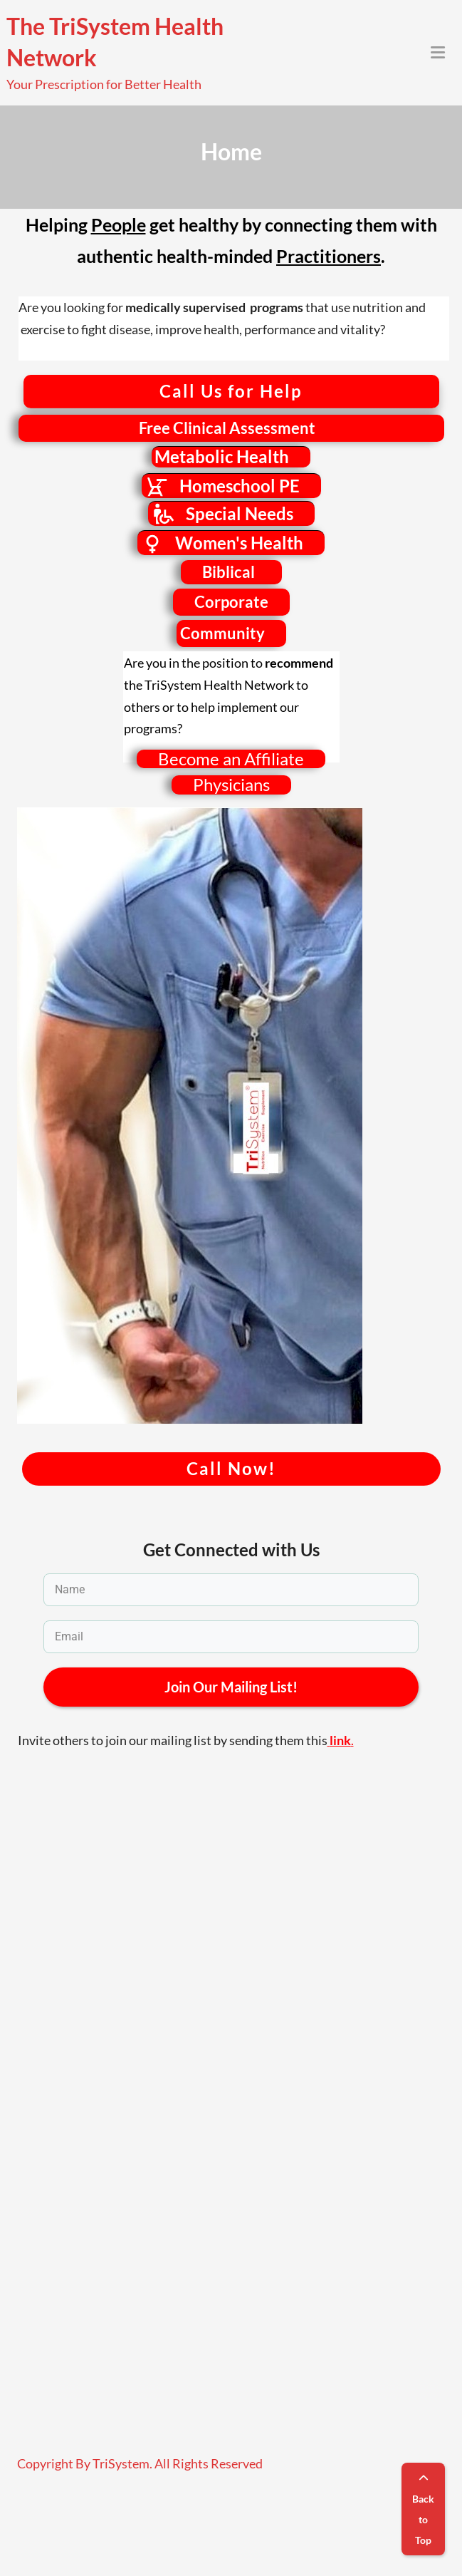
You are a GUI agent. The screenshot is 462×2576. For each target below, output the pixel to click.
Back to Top (423, 2509)
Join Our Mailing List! (231, 1686)
